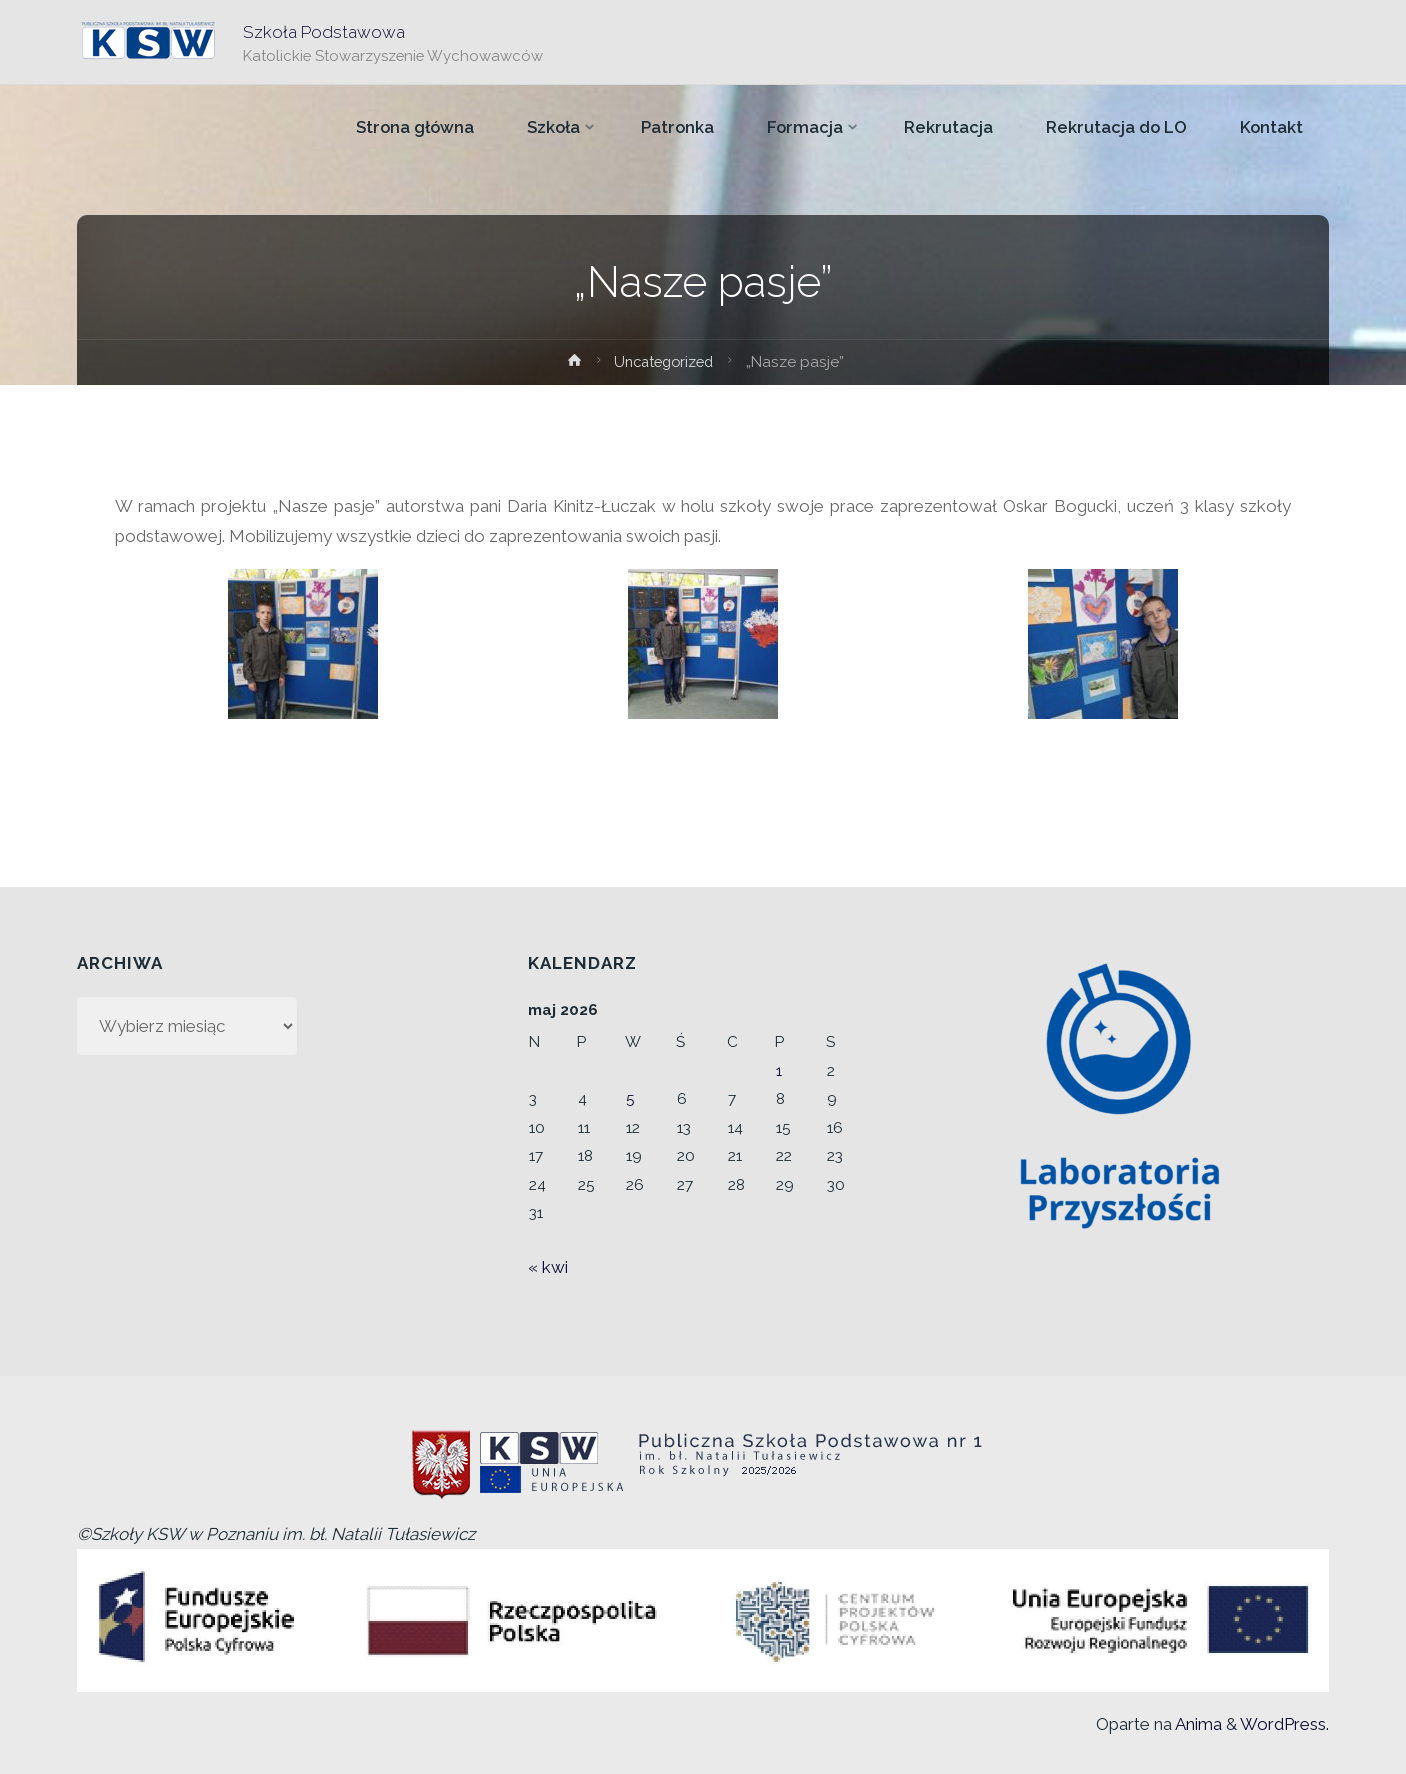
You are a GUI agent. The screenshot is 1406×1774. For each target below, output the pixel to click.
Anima (1197, 1724)
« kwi (548, 1267)
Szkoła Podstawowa (325, 31)
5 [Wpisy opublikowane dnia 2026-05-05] (630, 1099)
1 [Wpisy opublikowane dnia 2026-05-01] (779, 1071)
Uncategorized (664, 362)
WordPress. (1284, 1724)
